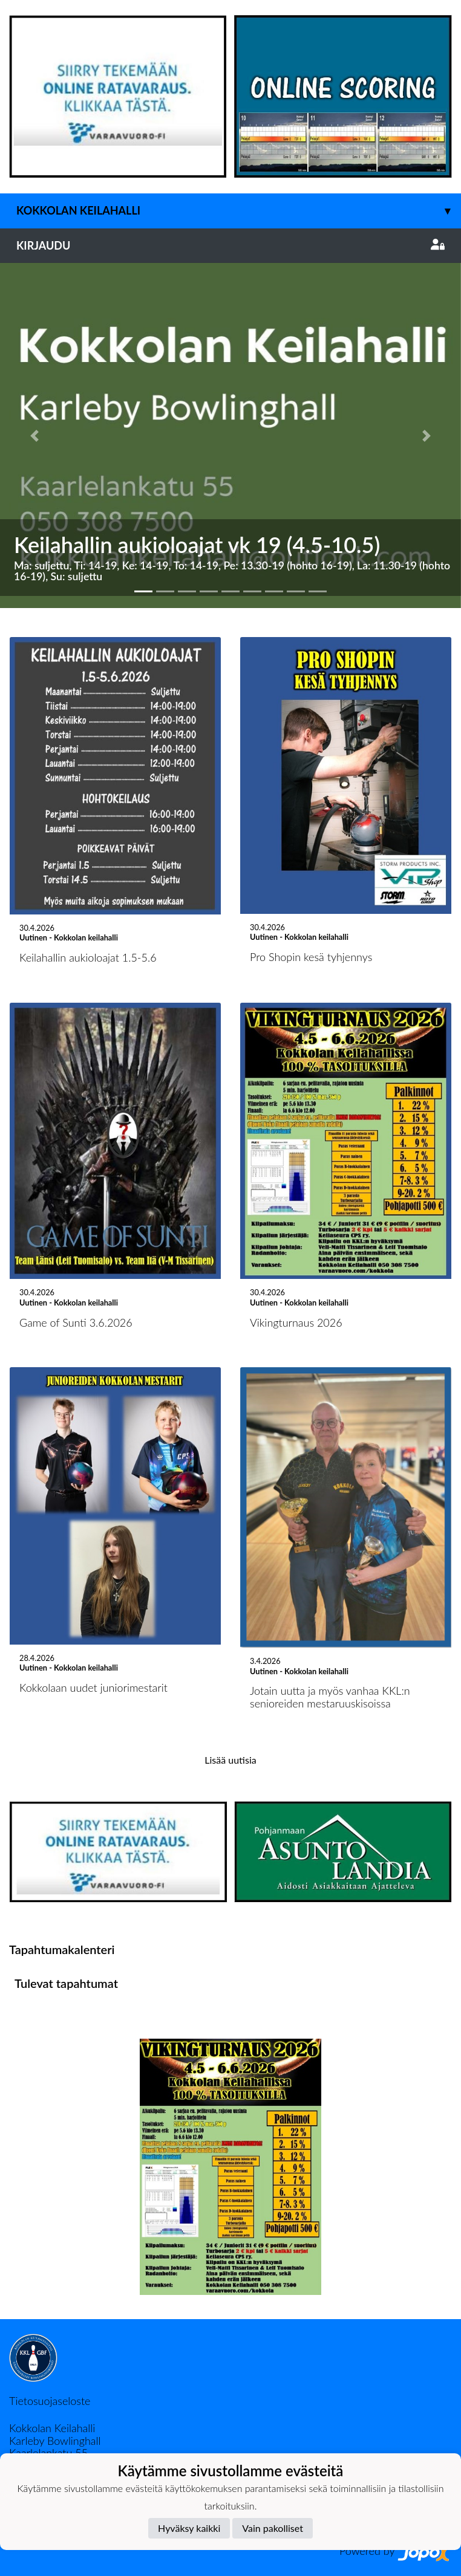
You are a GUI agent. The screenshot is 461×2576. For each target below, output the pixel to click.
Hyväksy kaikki (189, 2528)
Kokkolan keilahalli (238, 210)
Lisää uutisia (230, 1759)
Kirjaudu (230, 245)
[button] (34, 435)
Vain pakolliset (272, 2528)
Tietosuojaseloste (49, 2400)
